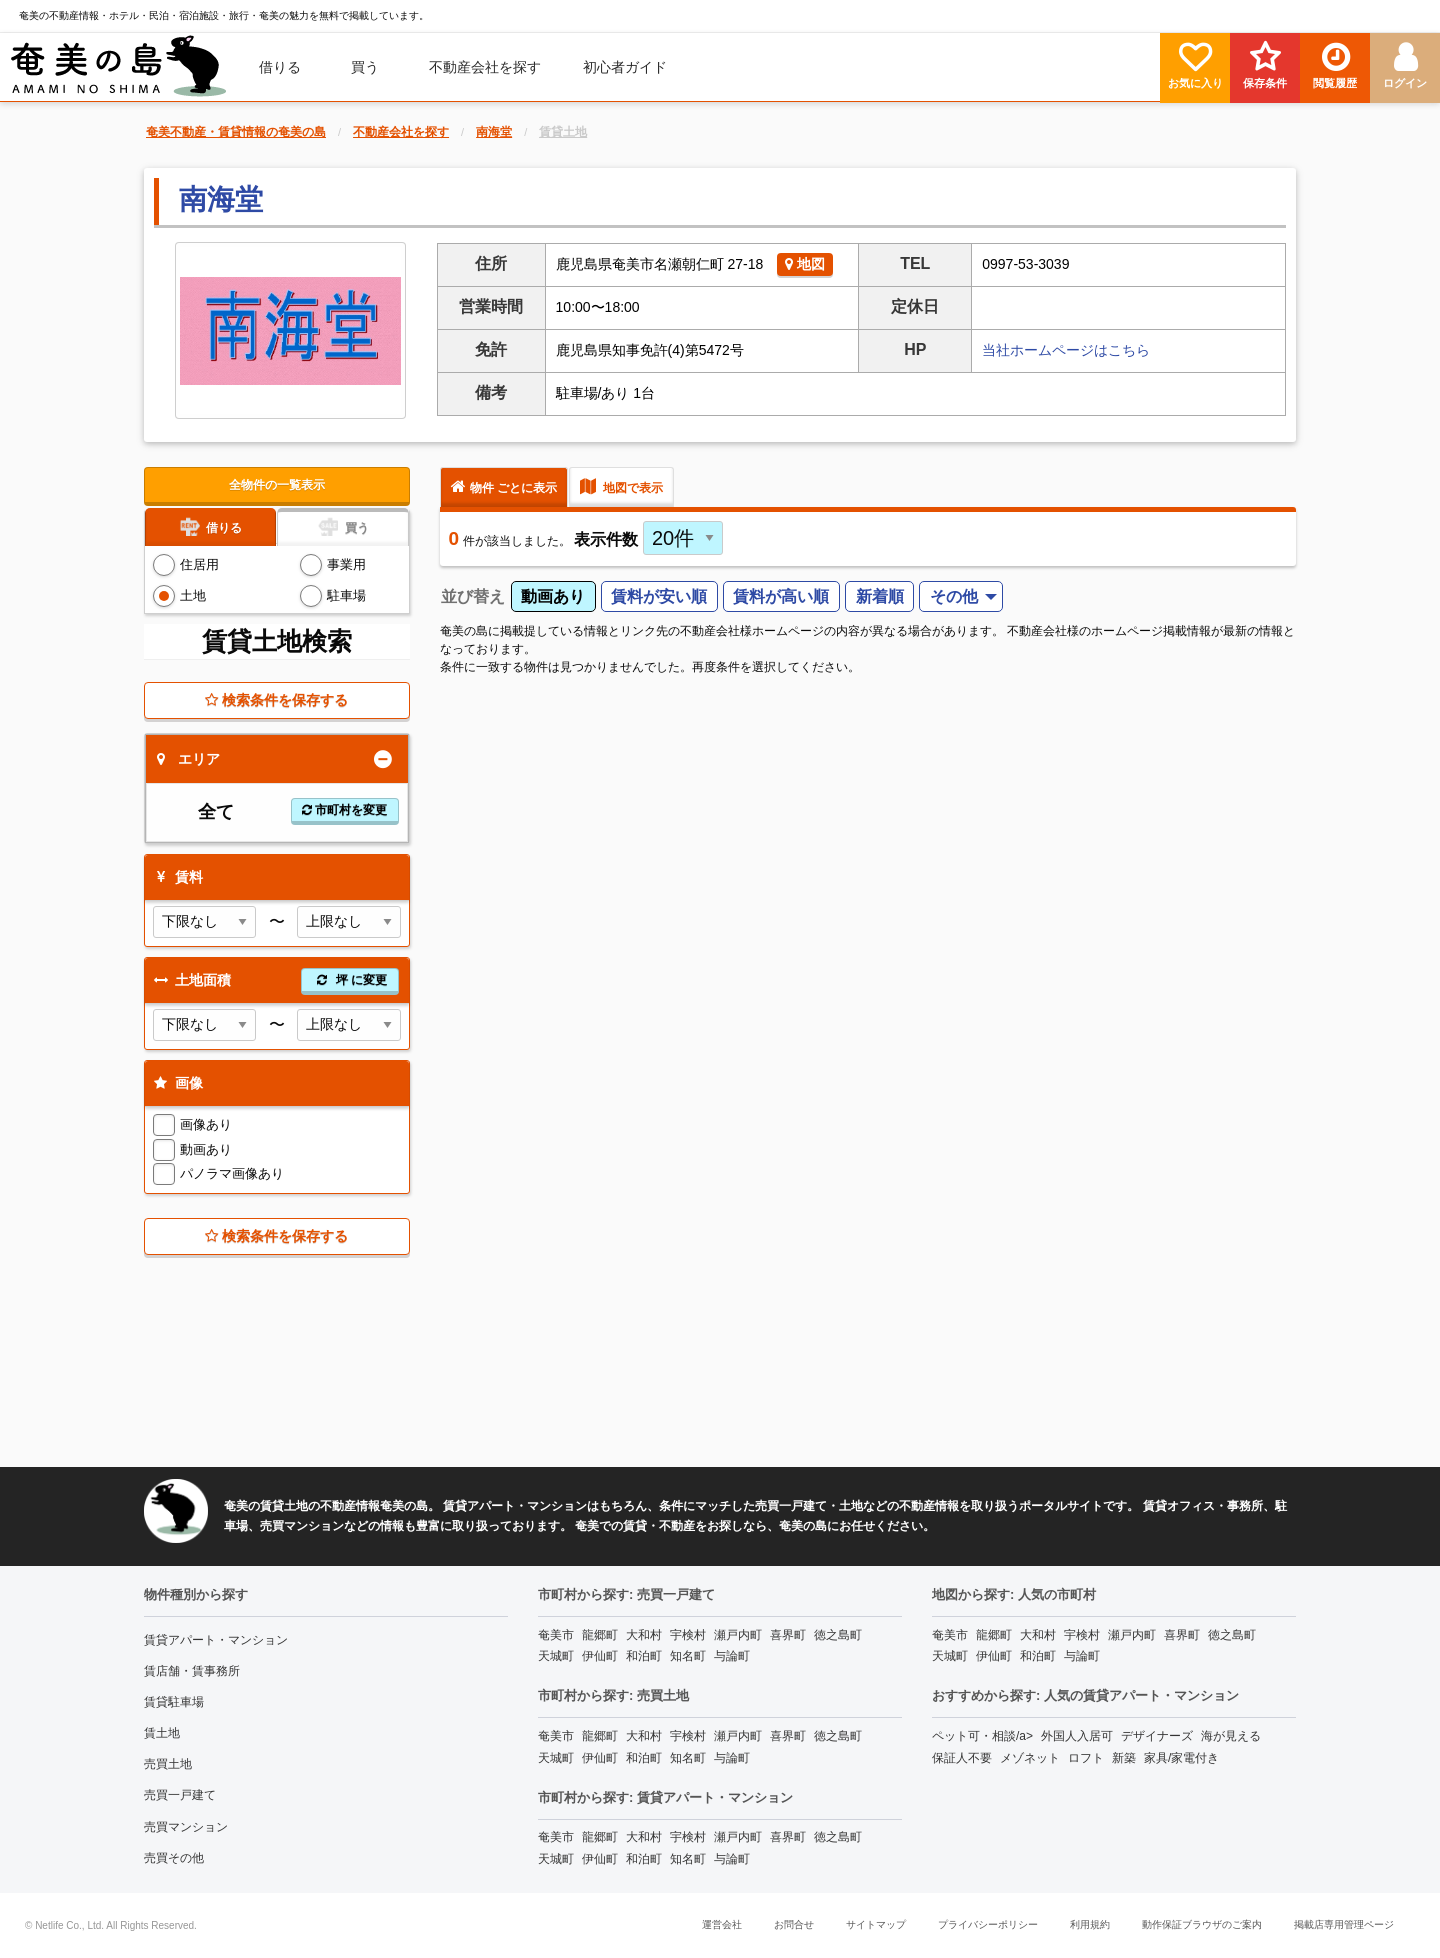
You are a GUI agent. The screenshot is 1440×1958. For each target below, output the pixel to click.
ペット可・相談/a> (982, 1736)
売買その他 (174, 1858)
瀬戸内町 (738, 1635)
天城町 (556, 1656)
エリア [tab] (188, 759)
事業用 (346, 564)
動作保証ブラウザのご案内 (1202, 1924)
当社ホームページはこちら (1066, 350)
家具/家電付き (1181, 1758)
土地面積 (274, 980)
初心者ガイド (625, 67)
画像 (176, 1083)
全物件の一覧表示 (277, 485)
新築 (1124, 1758)
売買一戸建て (180, 1795)
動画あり (206, 1149)
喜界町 (788, 1635)
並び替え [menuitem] (473, 596)
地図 (805, 264)
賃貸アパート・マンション (216, 1640)
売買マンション (186, 1827)
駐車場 (346, 595)
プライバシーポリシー (988, 1924)
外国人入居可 (1077, 1736)
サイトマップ (876, 1924)
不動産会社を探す (485, 67)
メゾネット (1030, 1758)
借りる (280, 67)
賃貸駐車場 (174, 1702)
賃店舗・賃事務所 (192, 1671)
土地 (193, 595)
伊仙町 (600, 1656)
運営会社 (722, 1924)
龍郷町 (600, 1635)
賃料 (176, 877)
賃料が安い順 (659, 596)
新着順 (880, 596)
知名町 (688, 1656)
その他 (954, 596)
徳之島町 (838, 1635)
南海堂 (221, 199)
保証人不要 (962, 1758)
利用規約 (1090, 1924)
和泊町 (644, 1656)
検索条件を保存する (276, 700)
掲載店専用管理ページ (1344, 1924)
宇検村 (688, 1635)
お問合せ (794, 1924)
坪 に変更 (350, 980)
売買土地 (168, 1764)
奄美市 (556, 1635)
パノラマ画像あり (232, 1173)
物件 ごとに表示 (504, 486)
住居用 (199, 564)
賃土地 (162, 1733)
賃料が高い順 (781, 596)
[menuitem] (119, 67)
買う (365, 67)
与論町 (732, 1656)
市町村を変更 (344, 810)
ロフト (1086, 1758)
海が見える (1231, 1736)
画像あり (206, 1124)
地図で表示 (621, 486)
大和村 (644, 1635)
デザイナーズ (1157, 1736)
